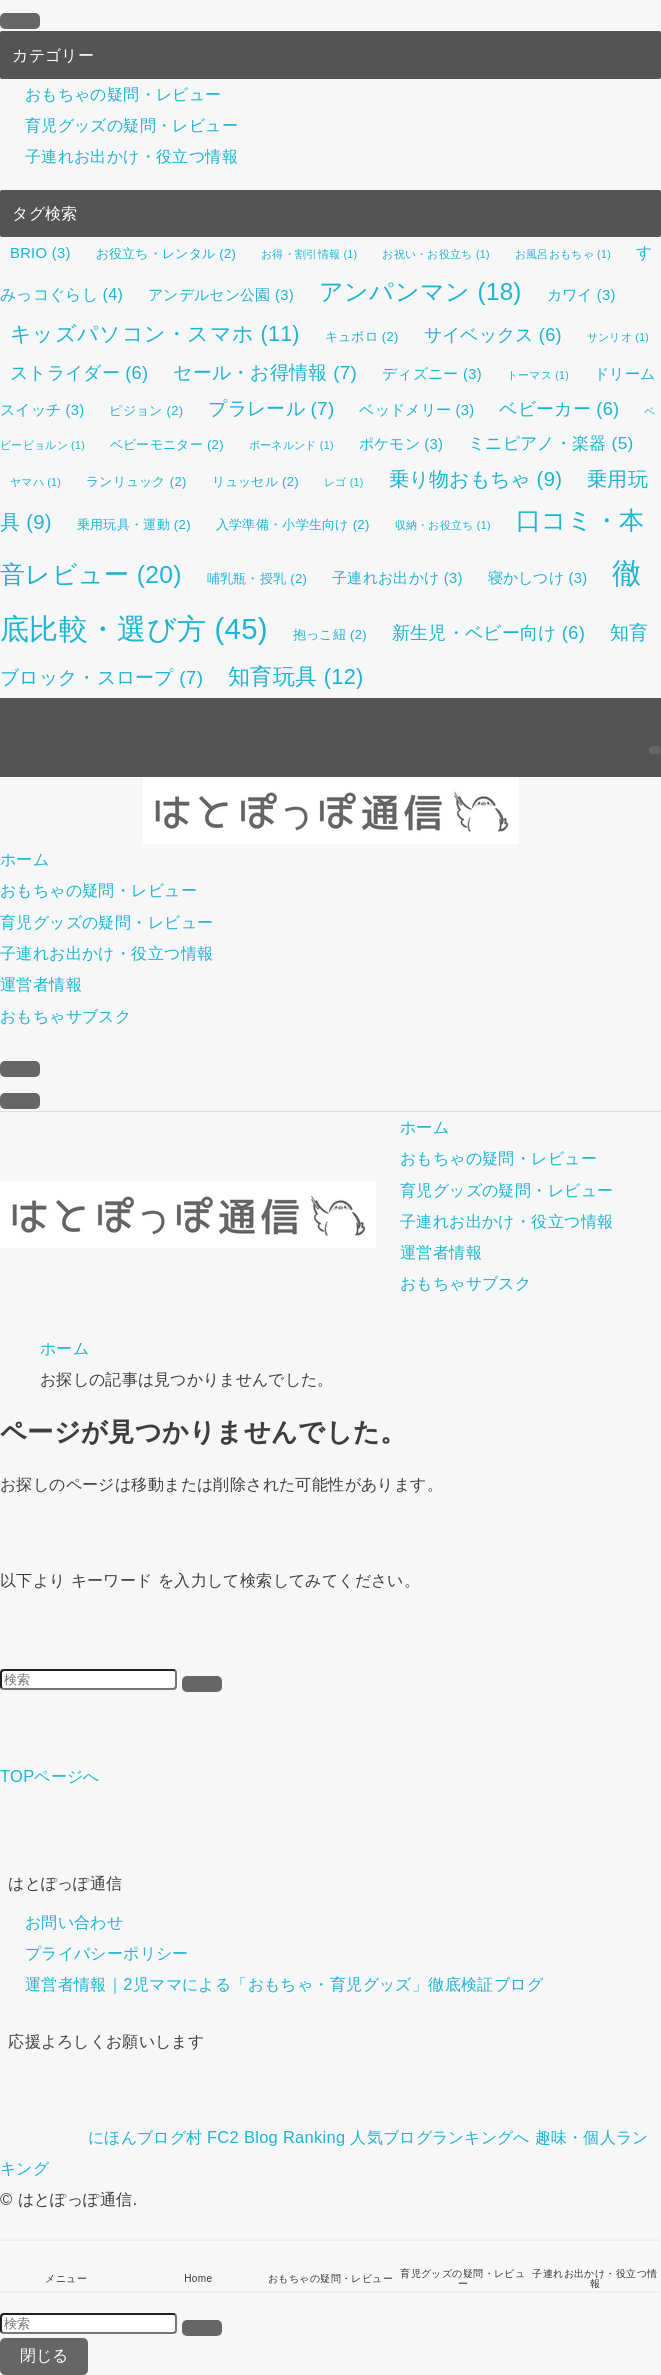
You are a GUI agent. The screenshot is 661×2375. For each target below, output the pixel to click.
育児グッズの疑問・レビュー (131, 125)
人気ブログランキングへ (439, 2137)
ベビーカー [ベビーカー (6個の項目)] (559, 409)
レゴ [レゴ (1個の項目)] (344, 482)
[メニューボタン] (20, 1101)
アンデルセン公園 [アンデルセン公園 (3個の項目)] (221, 295)
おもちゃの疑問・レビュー (123, 94)
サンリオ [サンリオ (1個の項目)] (618, 337)
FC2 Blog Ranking (276, 2137)
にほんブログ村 (101, 2137)
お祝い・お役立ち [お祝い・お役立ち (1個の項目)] (436, 254)
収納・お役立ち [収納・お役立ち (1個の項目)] (443, 525)
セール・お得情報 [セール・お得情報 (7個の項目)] (265, 372)
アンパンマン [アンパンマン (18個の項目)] (420, 291)
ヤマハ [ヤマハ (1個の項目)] (35, 482)
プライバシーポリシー (107, 1953)
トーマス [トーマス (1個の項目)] (538, 375)
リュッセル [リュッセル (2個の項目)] (255, 481)
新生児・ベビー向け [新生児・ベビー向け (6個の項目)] (488, 633)
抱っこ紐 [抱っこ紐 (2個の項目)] (330, 634)
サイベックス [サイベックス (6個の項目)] (493, 335)
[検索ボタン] (20, 1069)
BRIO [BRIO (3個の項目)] (40, 253)
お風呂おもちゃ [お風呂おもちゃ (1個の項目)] (563, 254)
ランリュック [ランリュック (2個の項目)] (136, 481)
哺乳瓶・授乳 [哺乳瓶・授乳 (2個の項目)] (257, 578)
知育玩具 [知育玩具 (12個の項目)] (295, 676)
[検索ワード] (88, 1679)
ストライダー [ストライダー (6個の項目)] (79, 373)
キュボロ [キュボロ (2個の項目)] (362, 336)
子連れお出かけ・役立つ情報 (131, 157)
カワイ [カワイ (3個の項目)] (581, 295)
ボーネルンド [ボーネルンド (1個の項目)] (291, 445)
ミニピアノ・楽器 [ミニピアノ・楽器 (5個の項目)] (550, 443)
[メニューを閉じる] (20, 21)
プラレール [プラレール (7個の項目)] (271, 408)
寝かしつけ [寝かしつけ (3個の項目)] (538, 578)
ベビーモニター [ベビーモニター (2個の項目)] (167, 444)
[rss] (655, 713)
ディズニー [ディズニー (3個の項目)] (432, 374)
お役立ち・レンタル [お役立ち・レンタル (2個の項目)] (166, 253)
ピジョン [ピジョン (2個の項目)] (146, 410)
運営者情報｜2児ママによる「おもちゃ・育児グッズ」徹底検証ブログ (284, 1985)
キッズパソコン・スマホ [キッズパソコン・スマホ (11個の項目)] (155, 334)
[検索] (655, 750)
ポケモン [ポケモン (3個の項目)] (401, 444)
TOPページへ (50, 1776)
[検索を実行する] (202, 1684)
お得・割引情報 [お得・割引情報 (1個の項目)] (309, 254)
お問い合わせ (74, 1922)
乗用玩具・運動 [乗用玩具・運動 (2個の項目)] (134, 524)
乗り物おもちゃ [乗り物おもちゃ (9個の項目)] (476, 479)
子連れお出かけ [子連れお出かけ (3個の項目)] (397, 578)
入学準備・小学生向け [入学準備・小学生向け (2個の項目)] (293, 524)
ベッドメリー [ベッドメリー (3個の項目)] (416, 410)
